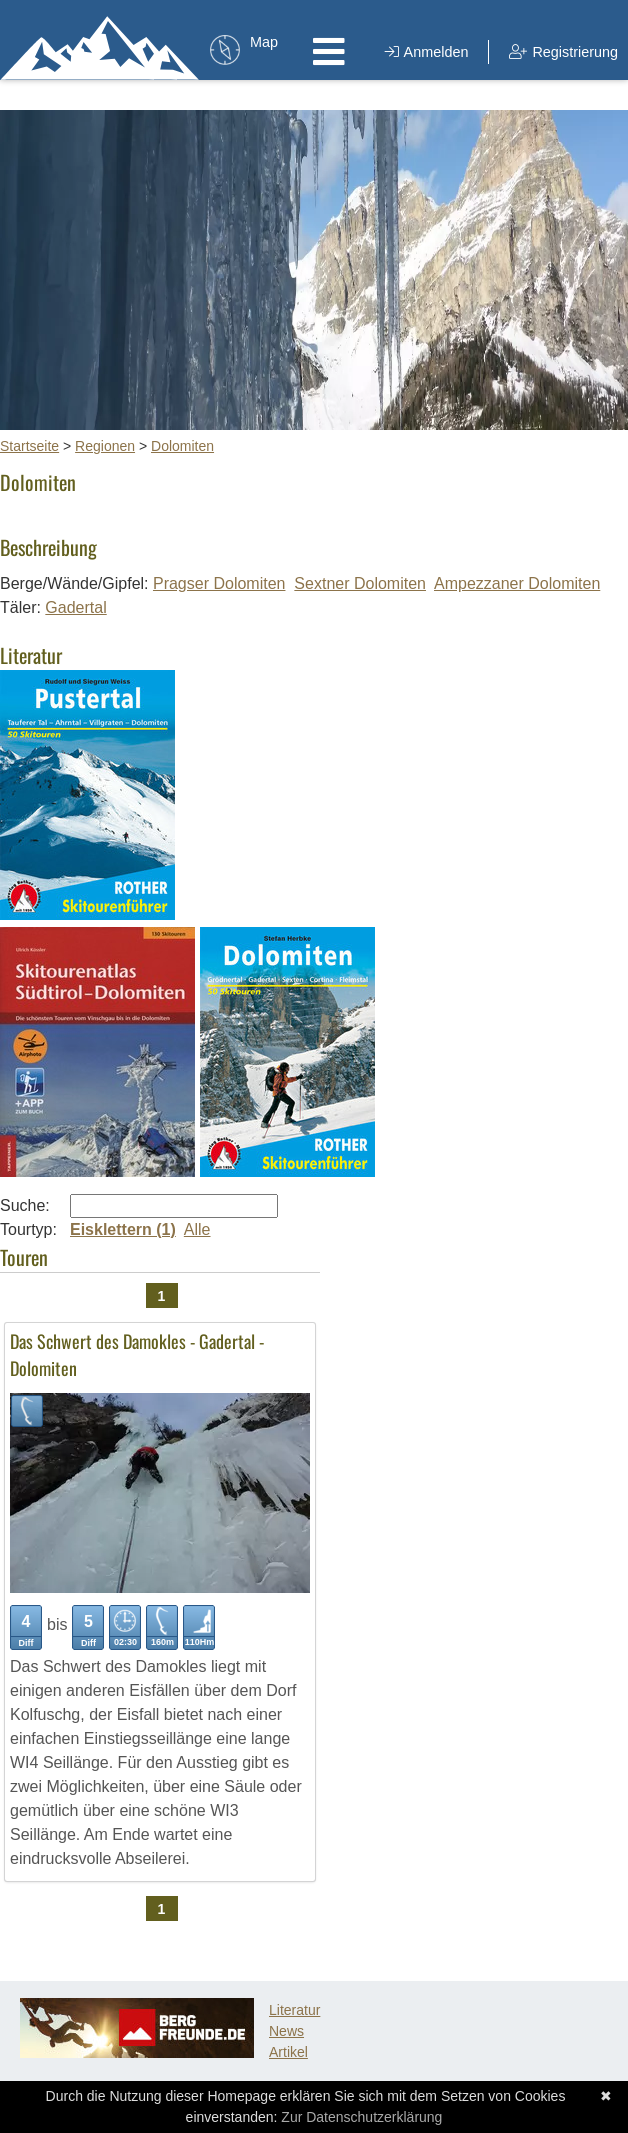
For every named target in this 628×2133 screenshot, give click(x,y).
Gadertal (75, 607)
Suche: (25, 1205)
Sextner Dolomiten (360, 583)
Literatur (294, 2010)
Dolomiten (182, 446)
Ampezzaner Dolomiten (517, 583)
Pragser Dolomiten (219, 583)
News (286, 2031)
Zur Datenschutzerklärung (361, 2117)
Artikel (288, 2052)
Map (264, 42)
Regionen (105, 446)
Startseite (29, 446)
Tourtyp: (28, 1229)
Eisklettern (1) (123, 1229)
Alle (197, 1229)
